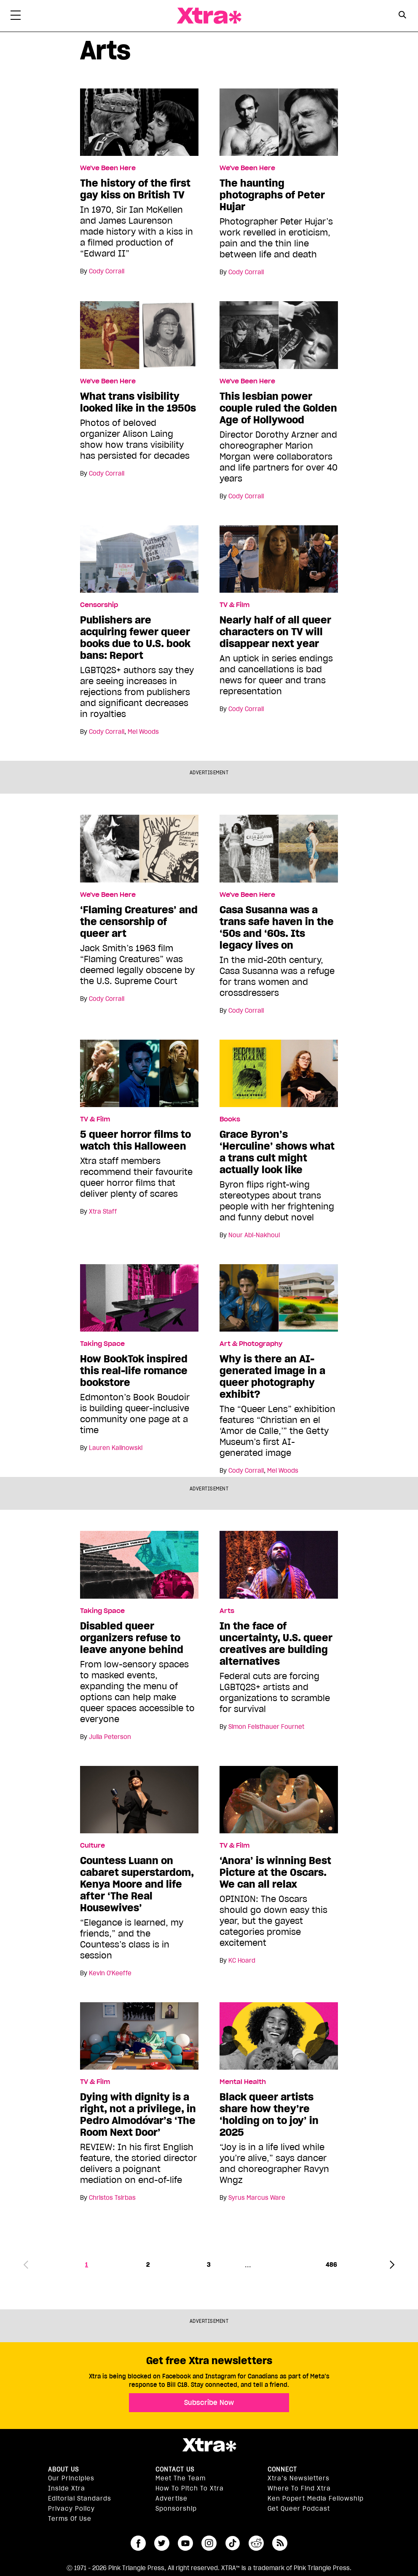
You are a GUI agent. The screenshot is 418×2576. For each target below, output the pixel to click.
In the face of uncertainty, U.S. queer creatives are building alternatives (276, 1643)
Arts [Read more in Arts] (227, 1611)
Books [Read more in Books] (230, 1119)
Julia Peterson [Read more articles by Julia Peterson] (110, 1737)
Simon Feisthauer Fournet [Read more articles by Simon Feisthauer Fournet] (266, 1727)
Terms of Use (69, 2519)
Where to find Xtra (299, 2488)
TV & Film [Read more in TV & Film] (234, 605)
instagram (209, 2543)
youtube (185, 2543)
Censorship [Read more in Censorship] (99, 605)
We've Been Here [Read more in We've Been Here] (108, 168)
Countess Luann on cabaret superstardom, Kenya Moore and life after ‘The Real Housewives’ (137, 1884)
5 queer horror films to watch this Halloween (135, 1140)
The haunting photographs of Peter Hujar (272, 195)
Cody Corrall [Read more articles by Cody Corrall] (106, 271)
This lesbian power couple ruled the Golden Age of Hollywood (278, 408)
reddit (256, 2543)
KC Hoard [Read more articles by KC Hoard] (241, 1960)
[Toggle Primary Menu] (16, 17)
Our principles (71, 2478)
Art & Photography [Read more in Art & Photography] (251, 1344)
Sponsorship (176, 2508)
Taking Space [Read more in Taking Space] (102, 1344)
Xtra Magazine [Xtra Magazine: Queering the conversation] (209, 16)
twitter (161, 2543)
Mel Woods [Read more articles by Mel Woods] (143, 732)
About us (63, 2469)
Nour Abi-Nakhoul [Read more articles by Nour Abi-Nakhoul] (254, 1235)
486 (331, 2264)
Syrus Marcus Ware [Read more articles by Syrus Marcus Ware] (256, 2198)
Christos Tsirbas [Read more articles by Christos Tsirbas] (112, 2198)
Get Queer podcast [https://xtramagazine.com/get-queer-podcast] (299, 2508)
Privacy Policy (71, 2508)
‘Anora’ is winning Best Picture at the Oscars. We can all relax (275, 1872)
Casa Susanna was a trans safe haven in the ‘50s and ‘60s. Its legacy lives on (277, 927)
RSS (279, 2543)
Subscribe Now (209, 2402)
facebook (138, 2543)
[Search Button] (402, 15)
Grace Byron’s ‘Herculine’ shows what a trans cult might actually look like (277, 1152)
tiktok (232, 2543)
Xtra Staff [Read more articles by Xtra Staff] (103, 1211)
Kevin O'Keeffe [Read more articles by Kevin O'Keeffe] (110, 1973)
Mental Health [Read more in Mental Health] (243, 2082)
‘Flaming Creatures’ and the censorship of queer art (139, 921)
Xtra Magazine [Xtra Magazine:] (209, 2445)
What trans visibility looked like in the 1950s (138, 402)
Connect (282, 2469)
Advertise (171, 2498)
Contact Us (174, 2469)
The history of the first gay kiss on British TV (135, 189)
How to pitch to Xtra (189, 2488)
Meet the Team (180, 2478)
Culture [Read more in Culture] (92, 1845)
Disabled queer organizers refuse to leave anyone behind (131, 1638)
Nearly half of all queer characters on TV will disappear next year (275, 632)
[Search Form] (402, 16)
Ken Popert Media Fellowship (316, 2498)
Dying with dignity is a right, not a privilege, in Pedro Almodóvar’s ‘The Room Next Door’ (138, 2114)
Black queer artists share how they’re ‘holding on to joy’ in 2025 (269, 2114)
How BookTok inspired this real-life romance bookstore (134, 1370)
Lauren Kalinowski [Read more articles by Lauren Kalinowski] (115, 1448)
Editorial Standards (79, 2498)
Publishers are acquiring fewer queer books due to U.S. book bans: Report (135, 637)
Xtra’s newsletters (299, 2478)
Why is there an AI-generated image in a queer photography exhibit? (272, 1376)
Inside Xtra (66, 2488)
